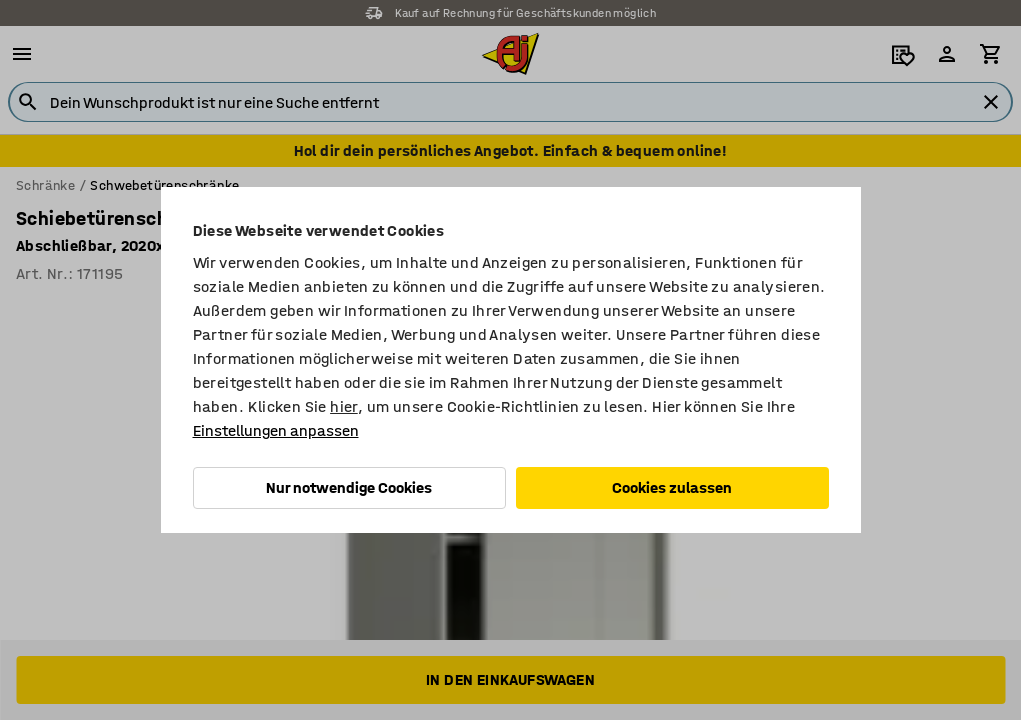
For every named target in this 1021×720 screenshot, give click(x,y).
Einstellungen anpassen (276, 430)
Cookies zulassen (672, 487)
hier (344, 406)
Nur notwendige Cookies (349, 487)
